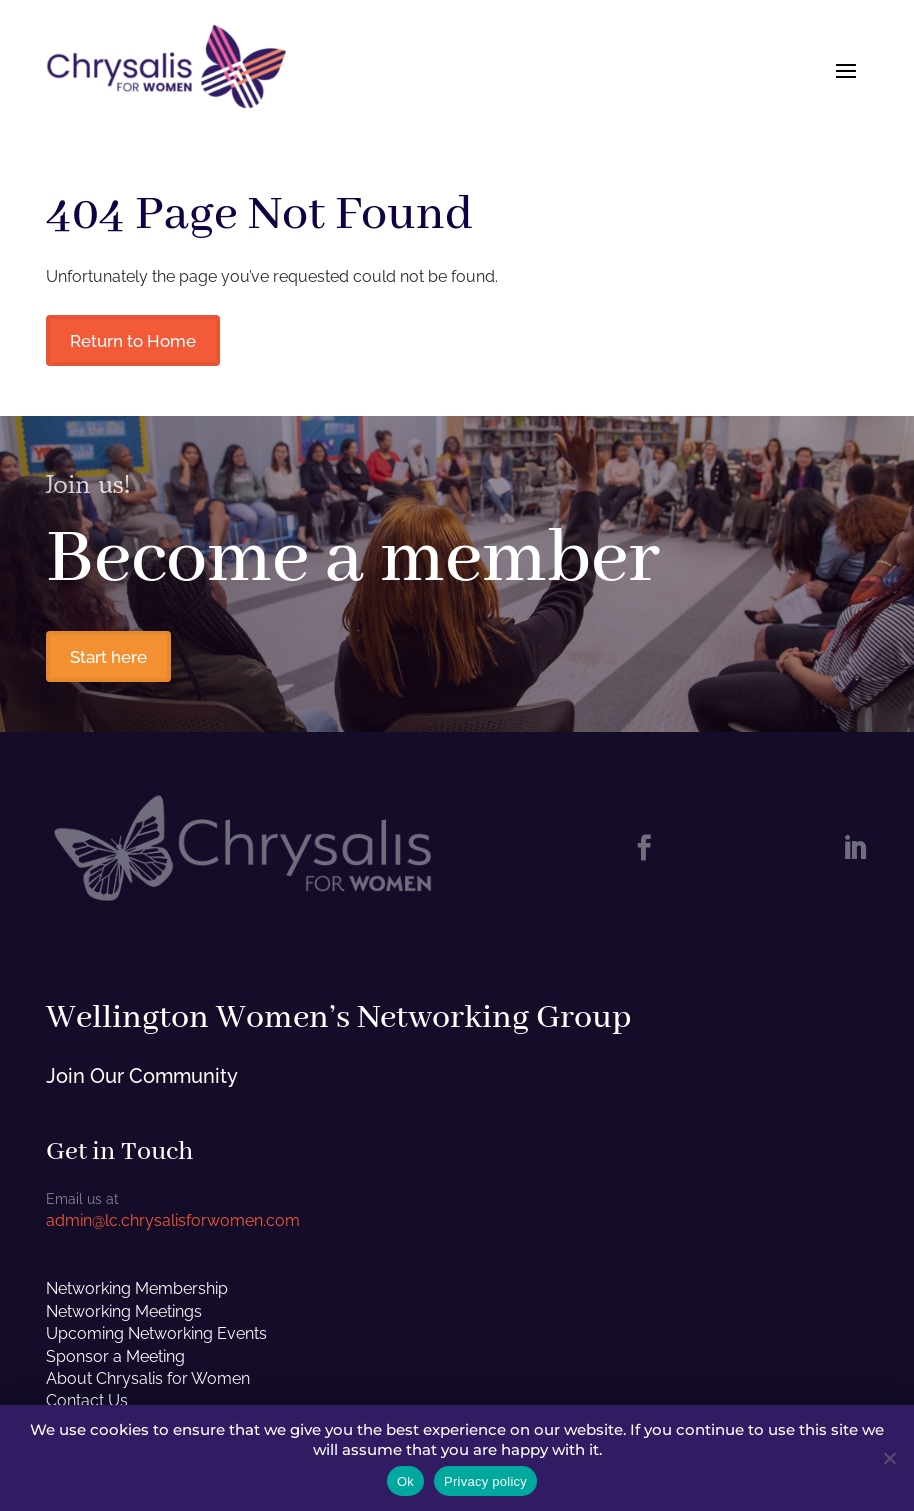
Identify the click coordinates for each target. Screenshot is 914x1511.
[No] (889, 1458)
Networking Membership (137, 1294)
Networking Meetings (124, 1316)
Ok (405, 1481)
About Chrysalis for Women (148, 1383)
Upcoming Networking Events (156, 1339)
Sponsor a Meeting (115, 1361)
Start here (112, 661)
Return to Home (137, 342)
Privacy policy (485, 1481)
